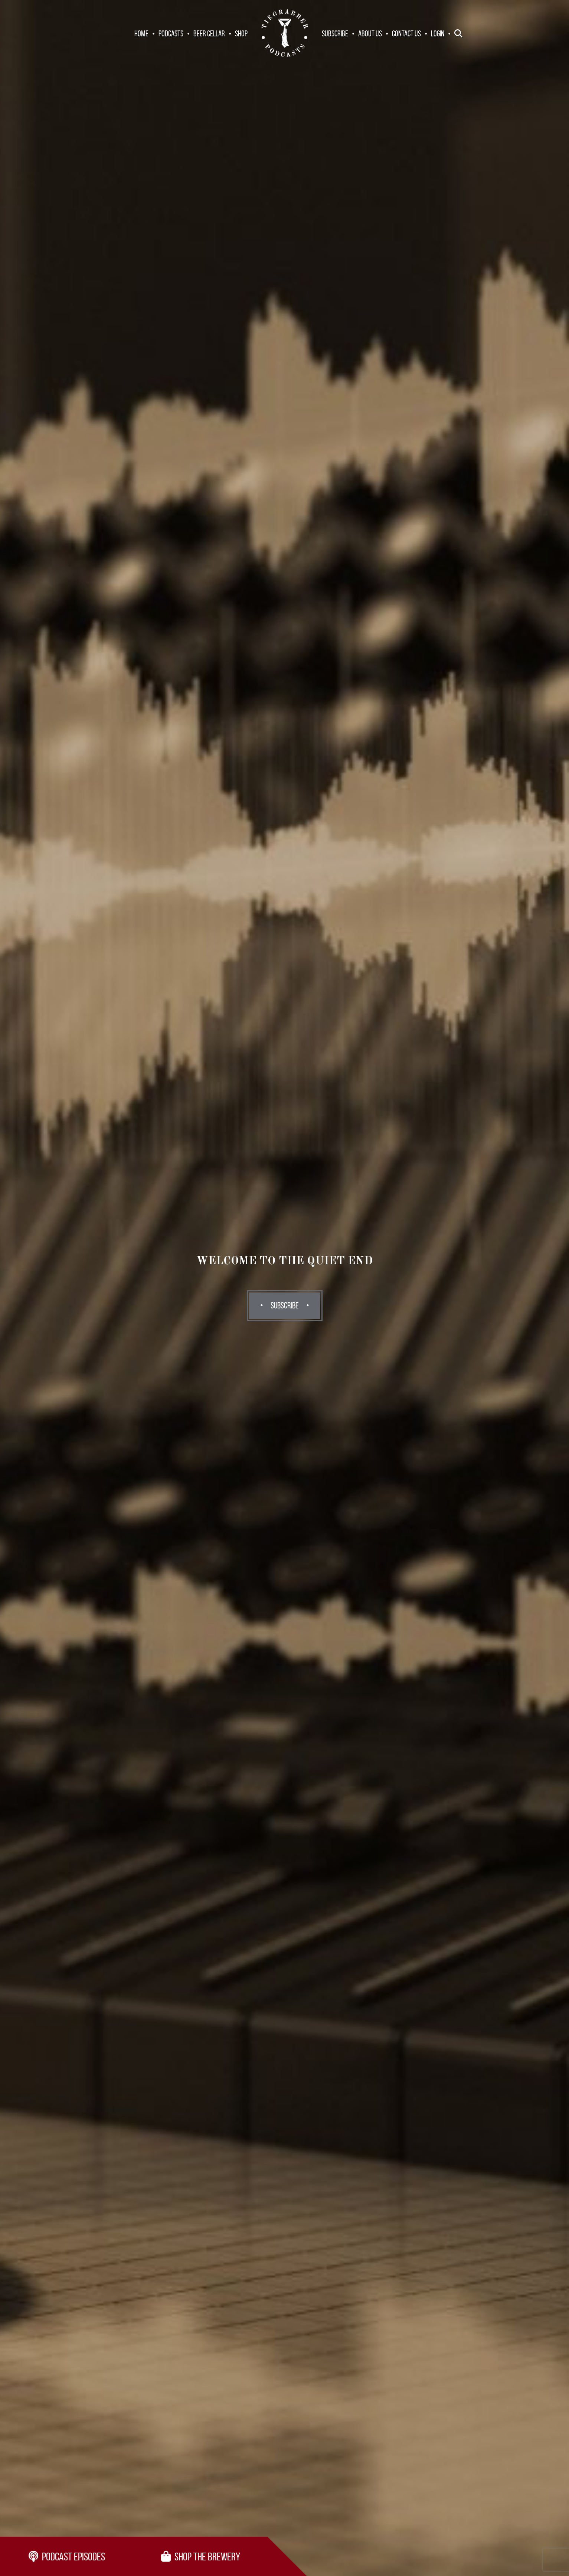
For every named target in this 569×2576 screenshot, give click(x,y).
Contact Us (406, 33)
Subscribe (335, 33)
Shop (241, 33)
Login (437, 33)
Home (141, 33)
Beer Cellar (209, 33)
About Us (370, 33)
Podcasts (170, 33)
